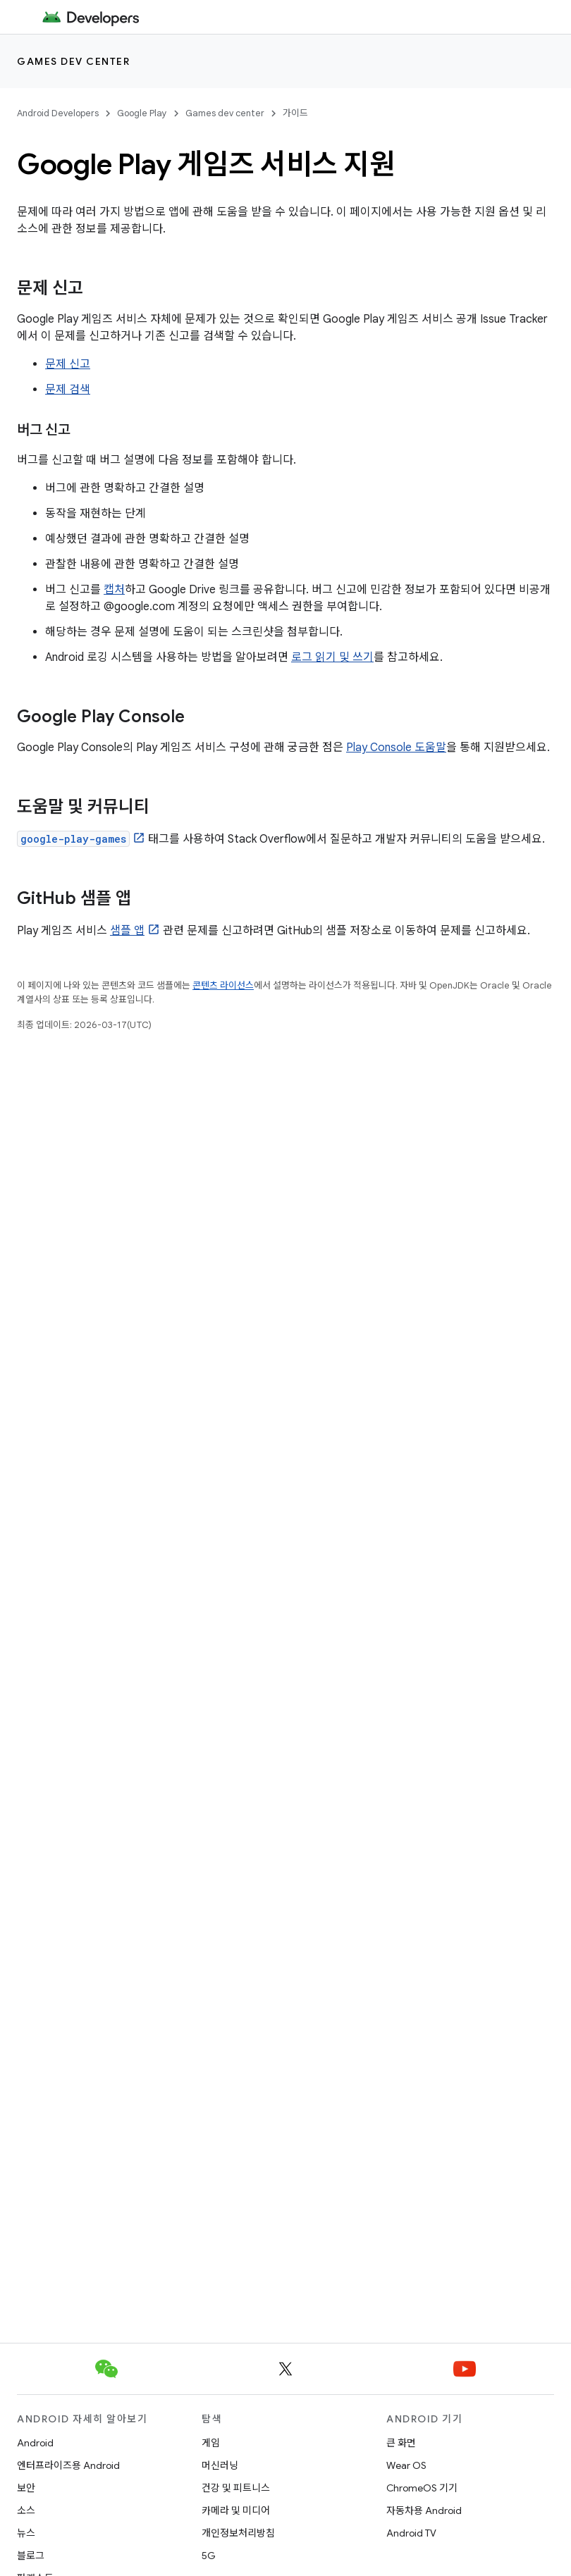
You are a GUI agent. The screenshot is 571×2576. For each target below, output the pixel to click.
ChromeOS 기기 (422, 2488)
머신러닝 (220, 2465)
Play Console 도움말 (396, 748)
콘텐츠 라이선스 (223, 985)
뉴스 (26, 2533)
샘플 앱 (127, 931)
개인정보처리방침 (238, 2533)
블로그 (30, 2555)
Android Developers (58, 113)
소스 (26, 2510)
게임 (211, 2442)
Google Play (142, 113)
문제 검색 (67, 390)
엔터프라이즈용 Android (68, 2465)
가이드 (295, 113)
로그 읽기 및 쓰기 (332, 657)
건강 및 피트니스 (236, 2488)
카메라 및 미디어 (236, 2510)
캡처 (114, 590)
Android (35, 2442)
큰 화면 (401, 2442)
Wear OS (406, 2465)
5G (209, 2555)
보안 (26, 2488)
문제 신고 (67, 364)
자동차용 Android (424, 2510)
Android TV (411, 2533)
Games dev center (73, 61)
